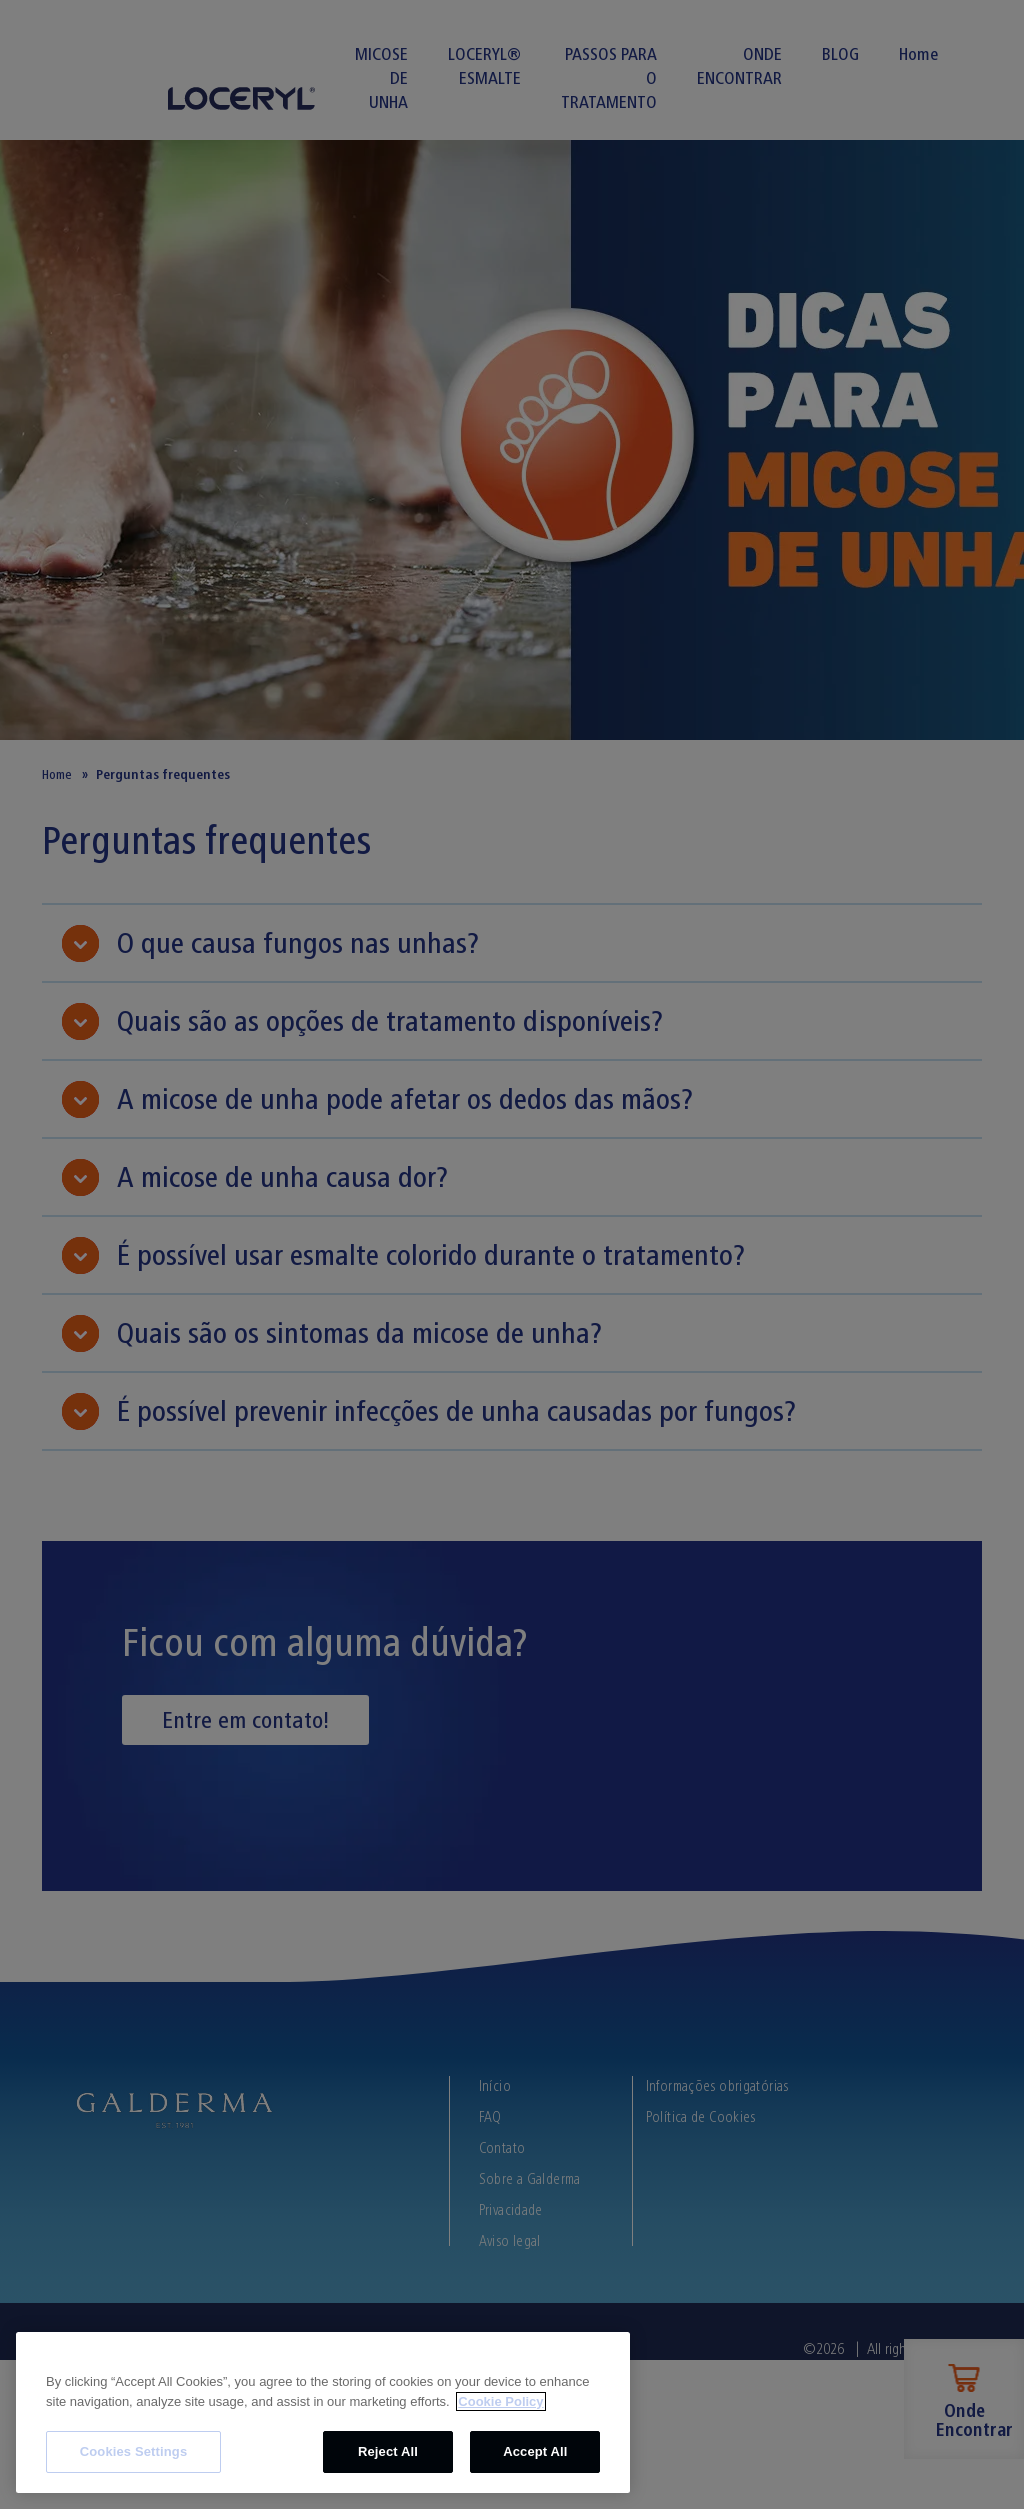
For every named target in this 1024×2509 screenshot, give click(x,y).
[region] (323, 2412)
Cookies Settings (134, 2451)
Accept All (535, 2451)
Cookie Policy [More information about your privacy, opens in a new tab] (500, 2401)
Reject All (388, 2451)
